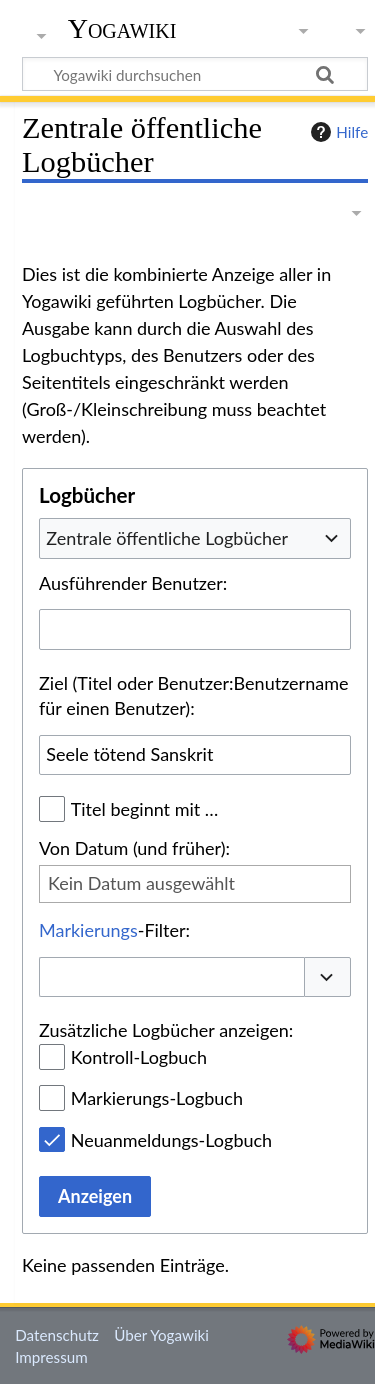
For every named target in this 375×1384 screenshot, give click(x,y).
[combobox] (195, 538)
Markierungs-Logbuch (157, 1098)
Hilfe (337, 132)
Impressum (51, 1357)
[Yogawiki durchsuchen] (195, 74)
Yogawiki (122, 29)
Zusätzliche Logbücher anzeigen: (166, 1030)
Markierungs (88, 930)
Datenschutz (57, 1335)
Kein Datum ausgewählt (141, 883)
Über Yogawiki (161, 1335)
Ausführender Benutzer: (133, 583)
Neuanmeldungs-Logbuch (171, 1140)
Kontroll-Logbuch (139, 1057)
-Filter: (114, 930)
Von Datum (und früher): (134, 848)
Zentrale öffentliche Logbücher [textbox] (167, 538)
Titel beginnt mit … (145, 809)
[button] (328, 977)
